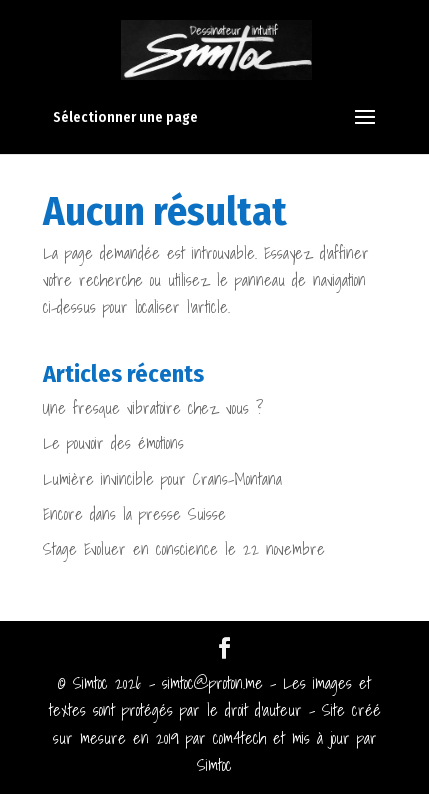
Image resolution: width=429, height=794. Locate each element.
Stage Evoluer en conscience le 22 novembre (184, 549)
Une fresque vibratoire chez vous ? (153, 408)
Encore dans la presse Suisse (134, 514)
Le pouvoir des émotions (113, 443)
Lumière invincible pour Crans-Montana (162, 479)
